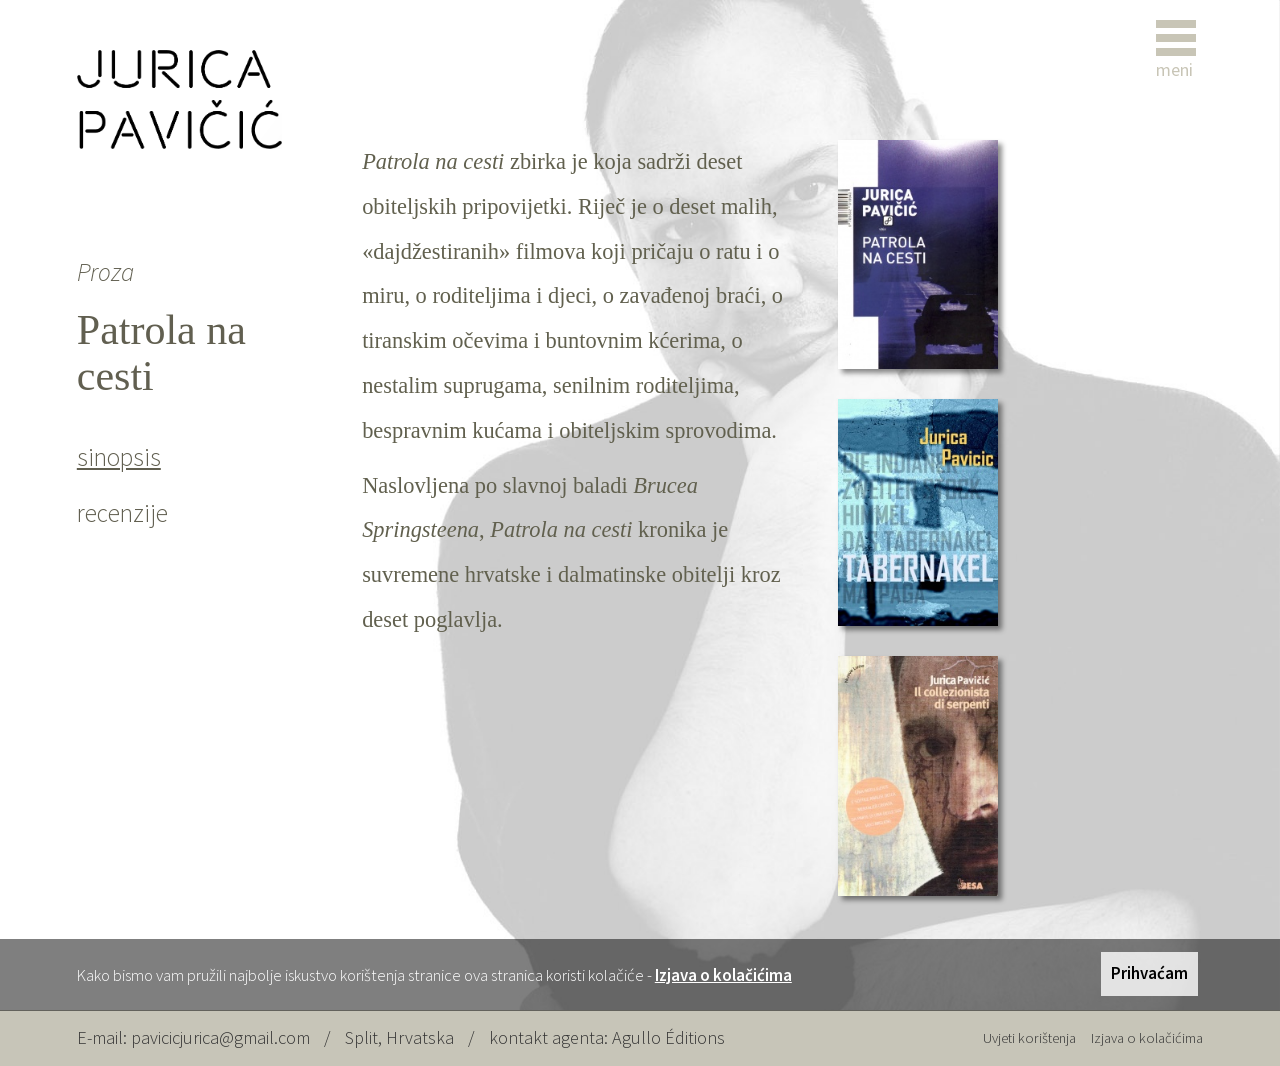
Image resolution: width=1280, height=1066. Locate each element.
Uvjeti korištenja (1029, 1038)
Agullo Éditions (668, 1037)
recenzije (122, 513)
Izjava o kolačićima (723, 975)
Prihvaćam (1149, 973)
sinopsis (119, 457)
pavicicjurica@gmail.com (220, 1037)
